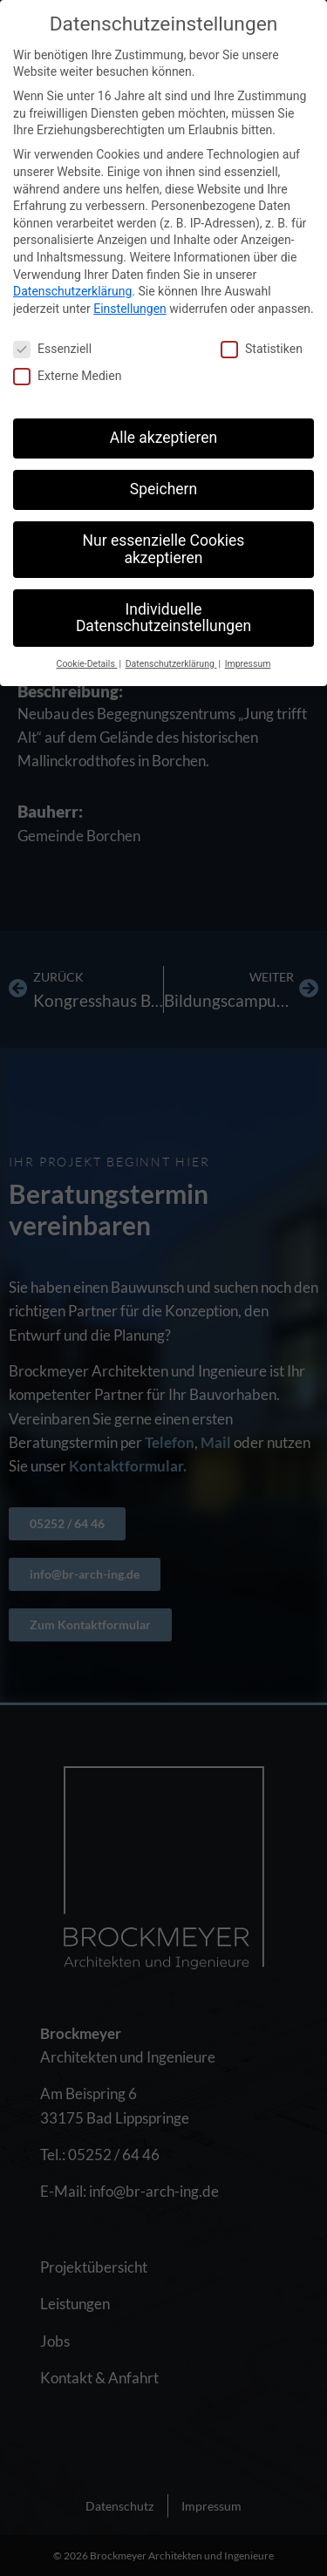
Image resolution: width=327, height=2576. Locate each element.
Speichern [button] (163, 489)
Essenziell (52, 349)
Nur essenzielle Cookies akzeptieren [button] (164, 549)
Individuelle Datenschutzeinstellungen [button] (163, 618)
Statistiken (262, 349)
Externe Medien (67, 376)
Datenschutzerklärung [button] (171, 663)
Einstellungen (130, 309)
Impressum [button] (248, 663)
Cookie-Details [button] (87, 663)
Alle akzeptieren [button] (164, 437)
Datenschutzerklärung (72, 291)
